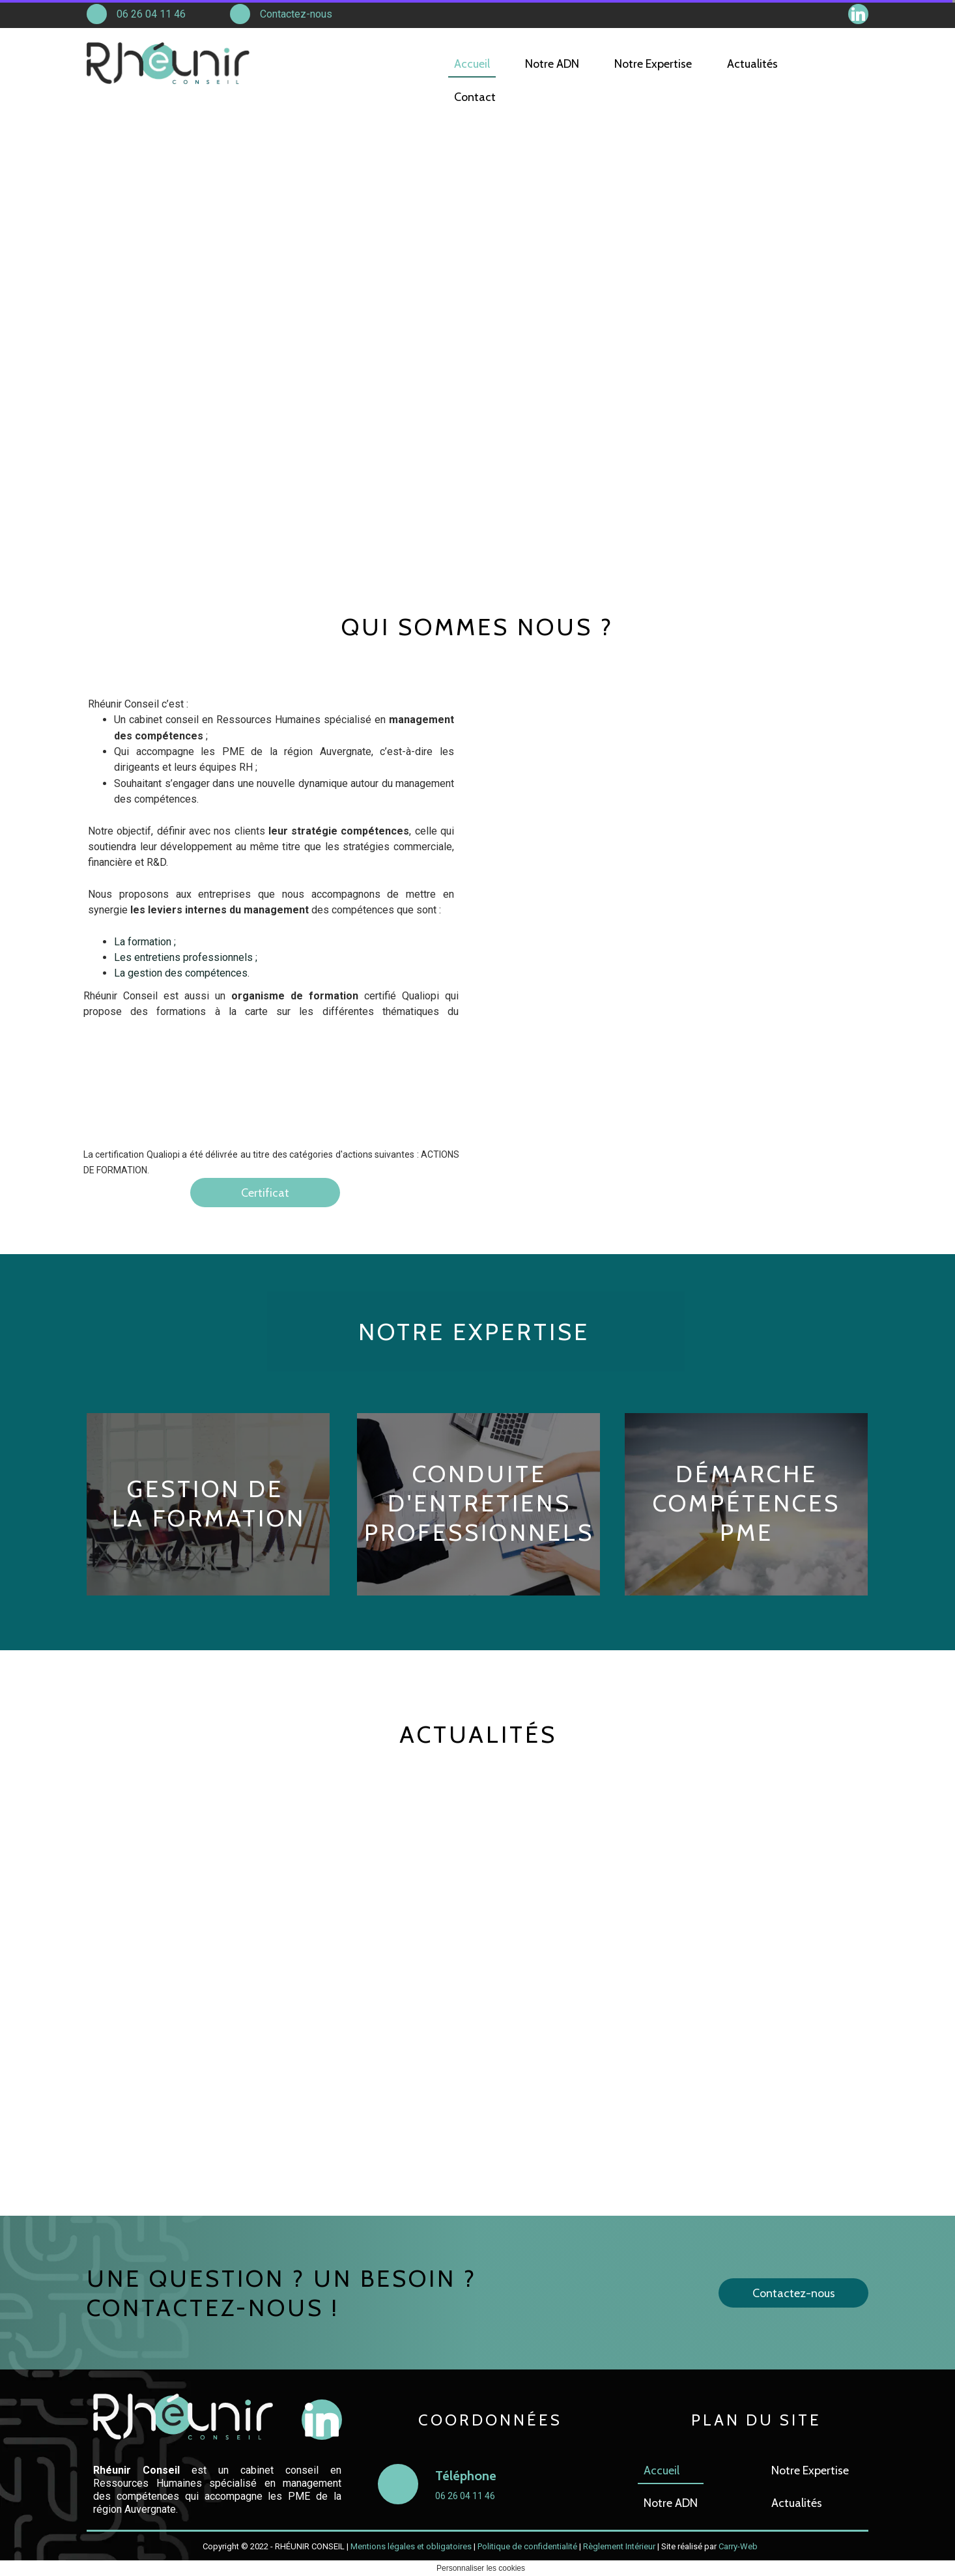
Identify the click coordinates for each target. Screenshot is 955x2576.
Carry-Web (738, 2546)
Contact (475, 97)
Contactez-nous (296, 14)
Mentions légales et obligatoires (411, 2546)
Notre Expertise (810, 2470)
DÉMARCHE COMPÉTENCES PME (746, 1503)
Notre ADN (671, 2503)
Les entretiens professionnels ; (187, 957)
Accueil (661, 2470)
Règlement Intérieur (619, 2546)
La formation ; (146, 942)
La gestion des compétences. (181, 973)
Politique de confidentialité (527, 2546)
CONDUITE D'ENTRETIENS (479, 1488)
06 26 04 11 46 (151, 14)
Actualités (796, 2503)
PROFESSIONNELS (479, 1532)
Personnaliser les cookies (480, 2568)
